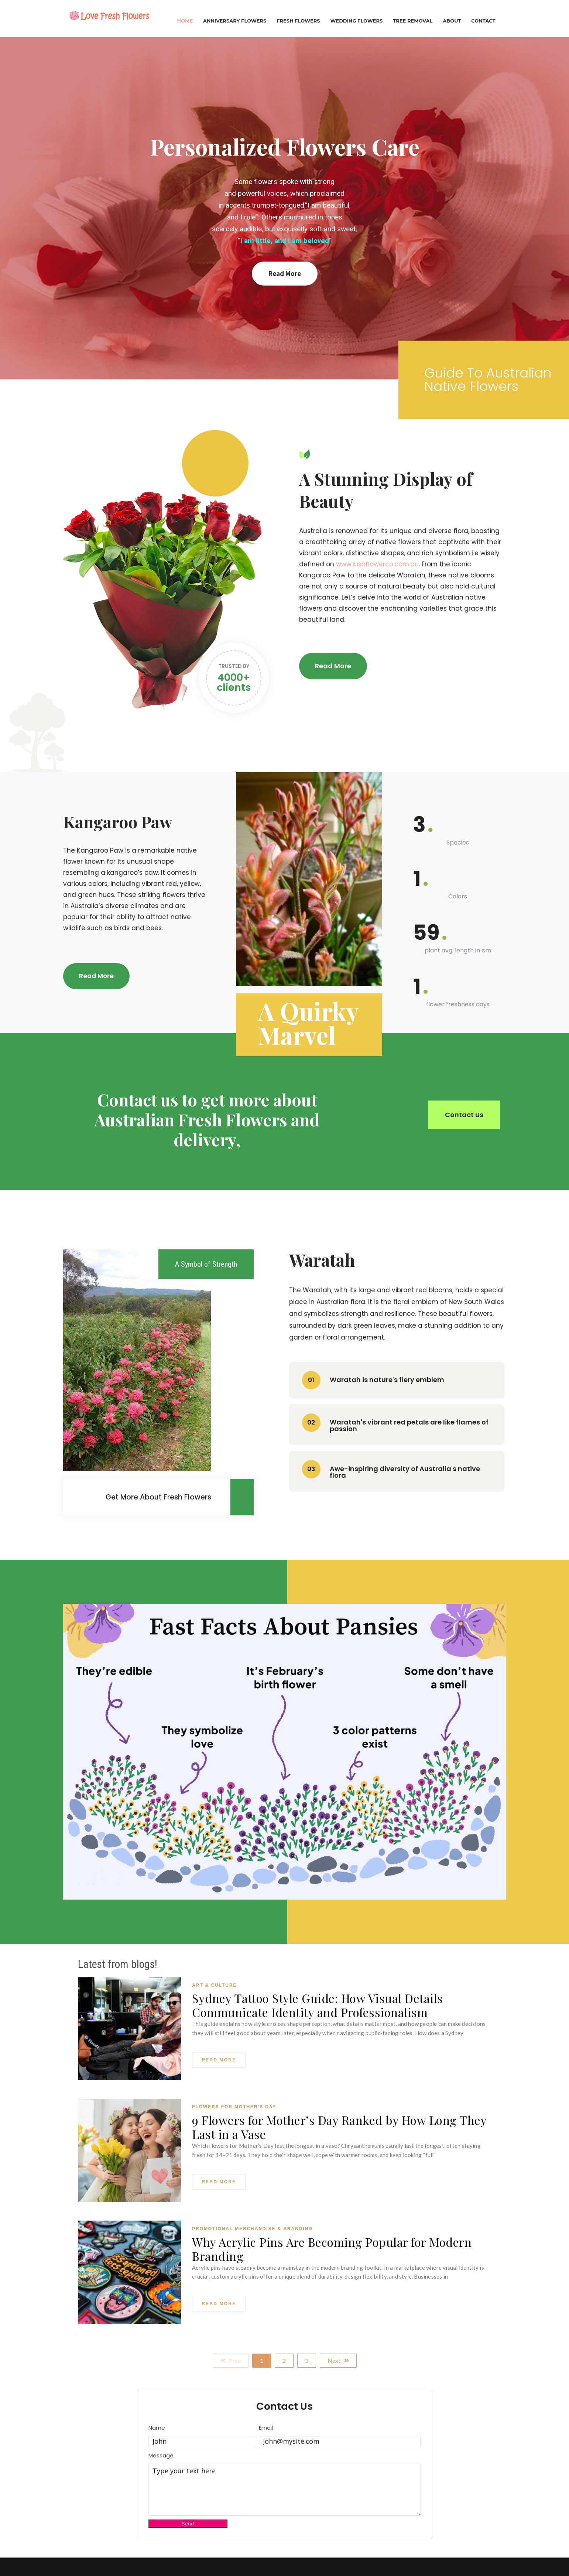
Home (185, 21)
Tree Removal (412, 21)
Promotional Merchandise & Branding (252, 2228)
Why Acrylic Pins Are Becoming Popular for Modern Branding (332, 2249)
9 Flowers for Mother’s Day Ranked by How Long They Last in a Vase (339, 2127)
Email (266, 2428)
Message (161, 2455)
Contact (483, 21)
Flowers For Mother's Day (234, 2106)
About (452, 21)
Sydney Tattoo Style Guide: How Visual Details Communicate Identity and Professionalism (317, 2005)
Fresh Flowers (298, 21)
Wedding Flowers (356, 21)
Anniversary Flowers (234, 21)
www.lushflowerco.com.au (377, 564)
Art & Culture (214, 1985)
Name (156, 2428)
